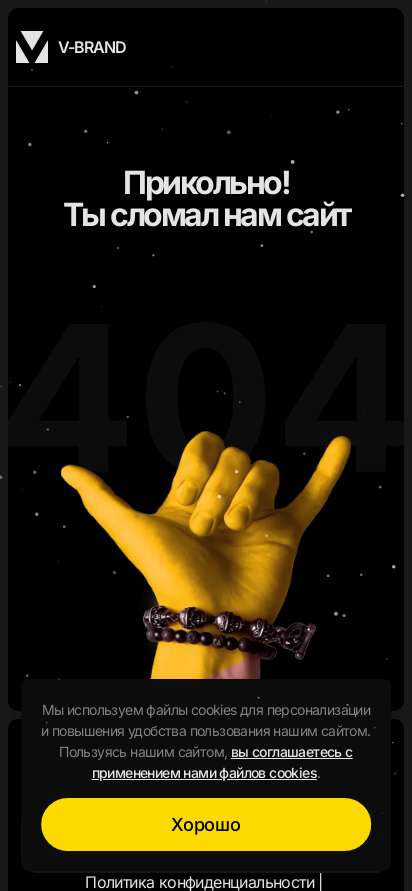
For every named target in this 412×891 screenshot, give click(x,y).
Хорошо (206, 824)
